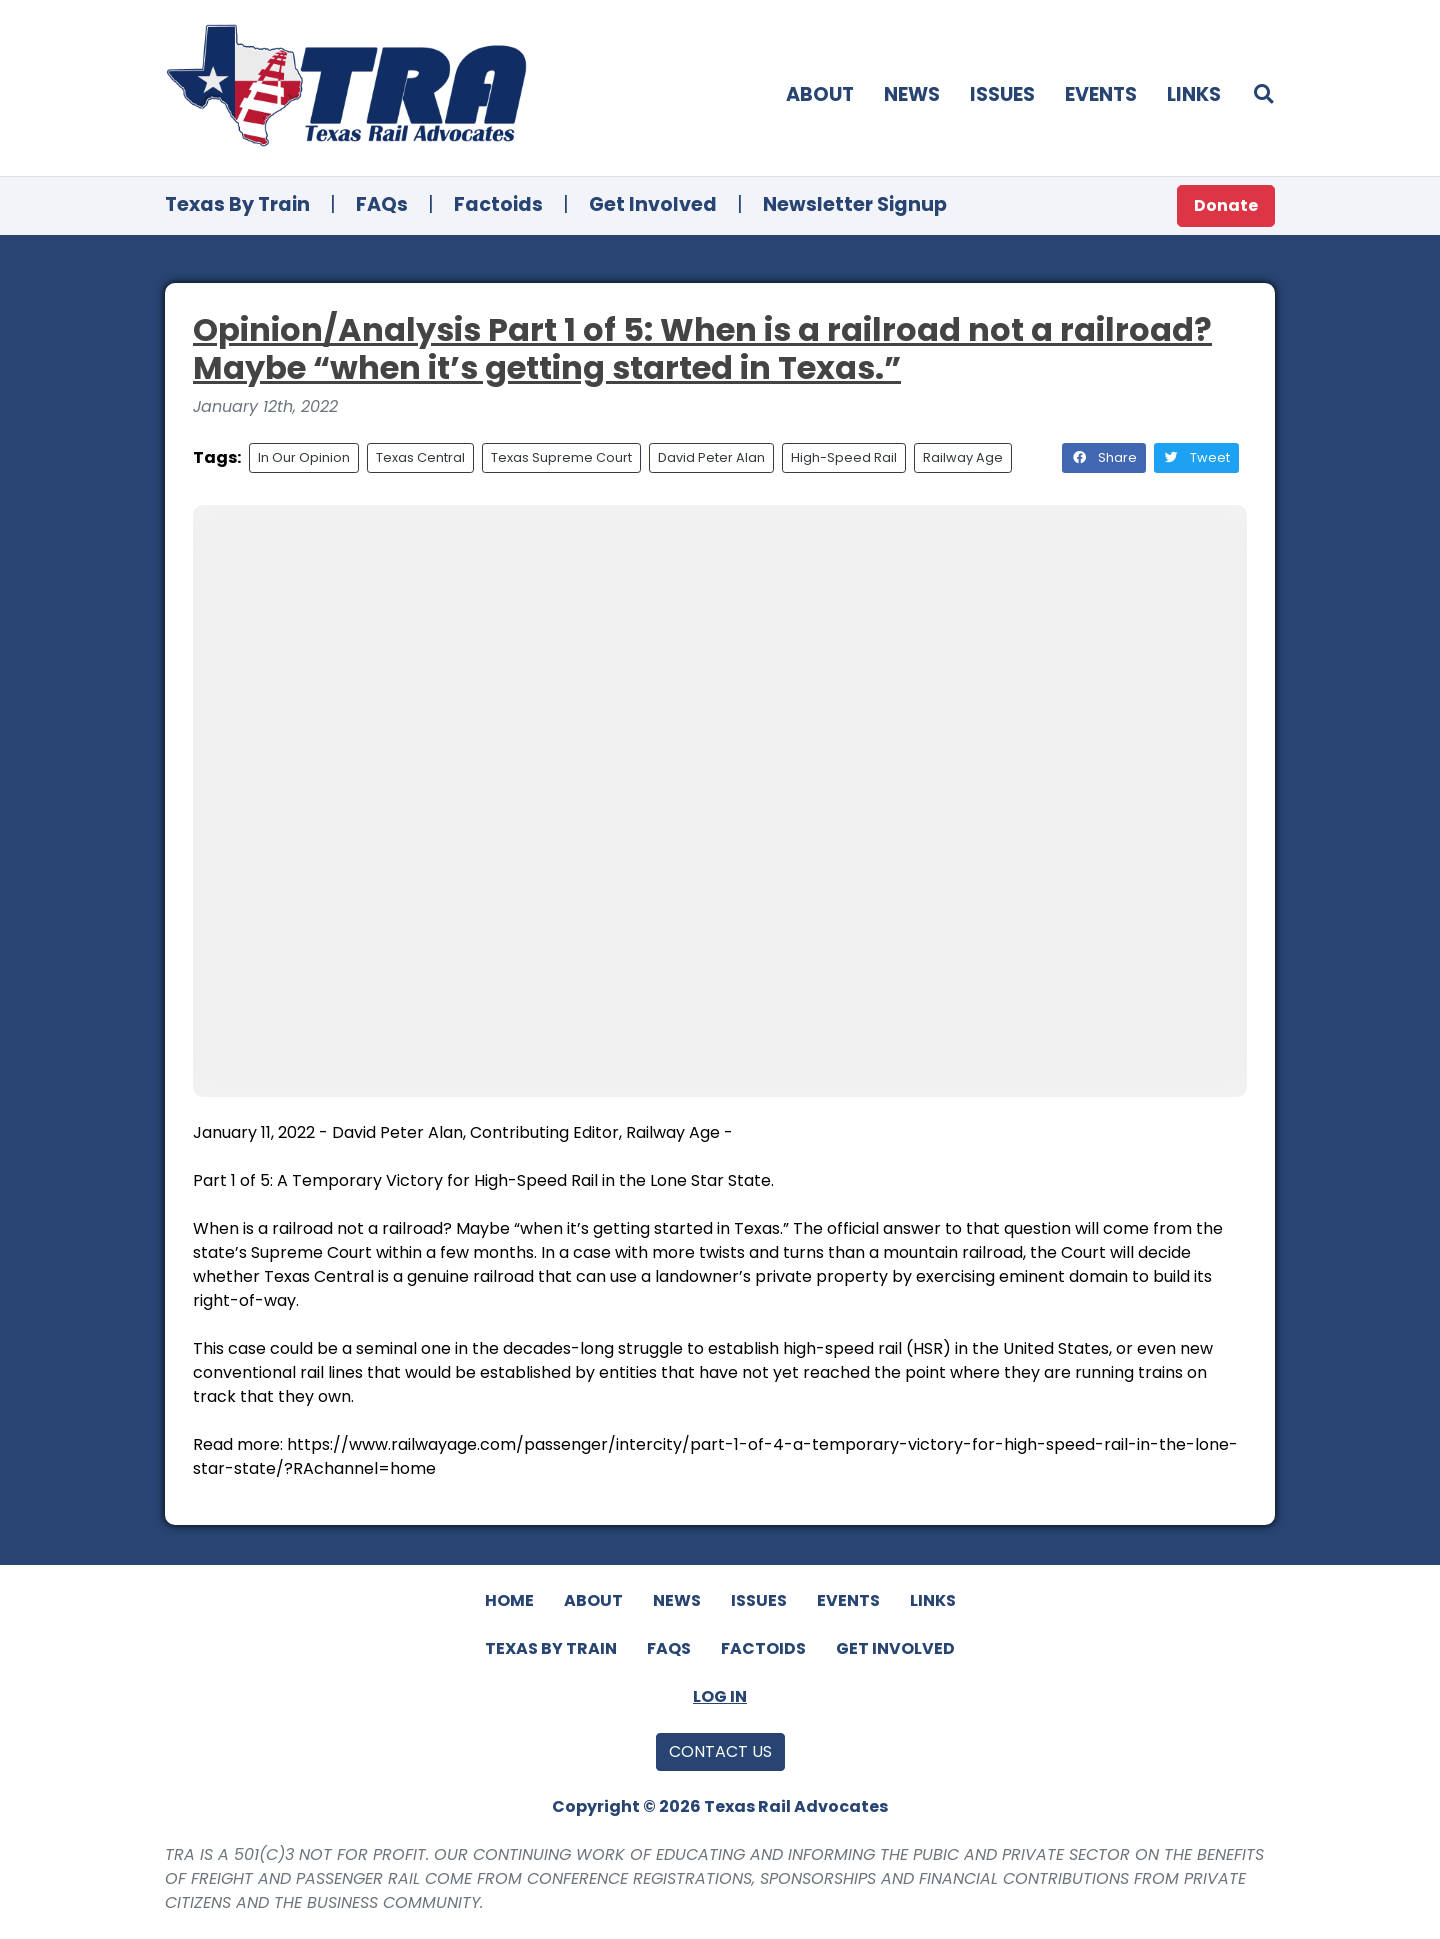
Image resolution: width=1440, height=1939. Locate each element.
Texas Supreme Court (561, 457)
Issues (1002, 94)
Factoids (498, 204)
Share (1104, 457)
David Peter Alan (711, 457)
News (912, 94)
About (820, 94)
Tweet (1196, 457)
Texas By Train (237, 204)
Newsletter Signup (855, 204)
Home (509, 1600)
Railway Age (963, 457)
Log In (720, 1696)
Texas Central (420, 457)
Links (1194, 94)
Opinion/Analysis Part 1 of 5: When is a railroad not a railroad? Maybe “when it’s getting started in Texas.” (702, 348)
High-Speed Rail (844, 457)
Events (1101, 94)
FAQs (382, 204)
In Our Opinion (304, 457)
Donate (1226, 205)
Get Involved (653, 204)
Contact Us (720, 1751)
